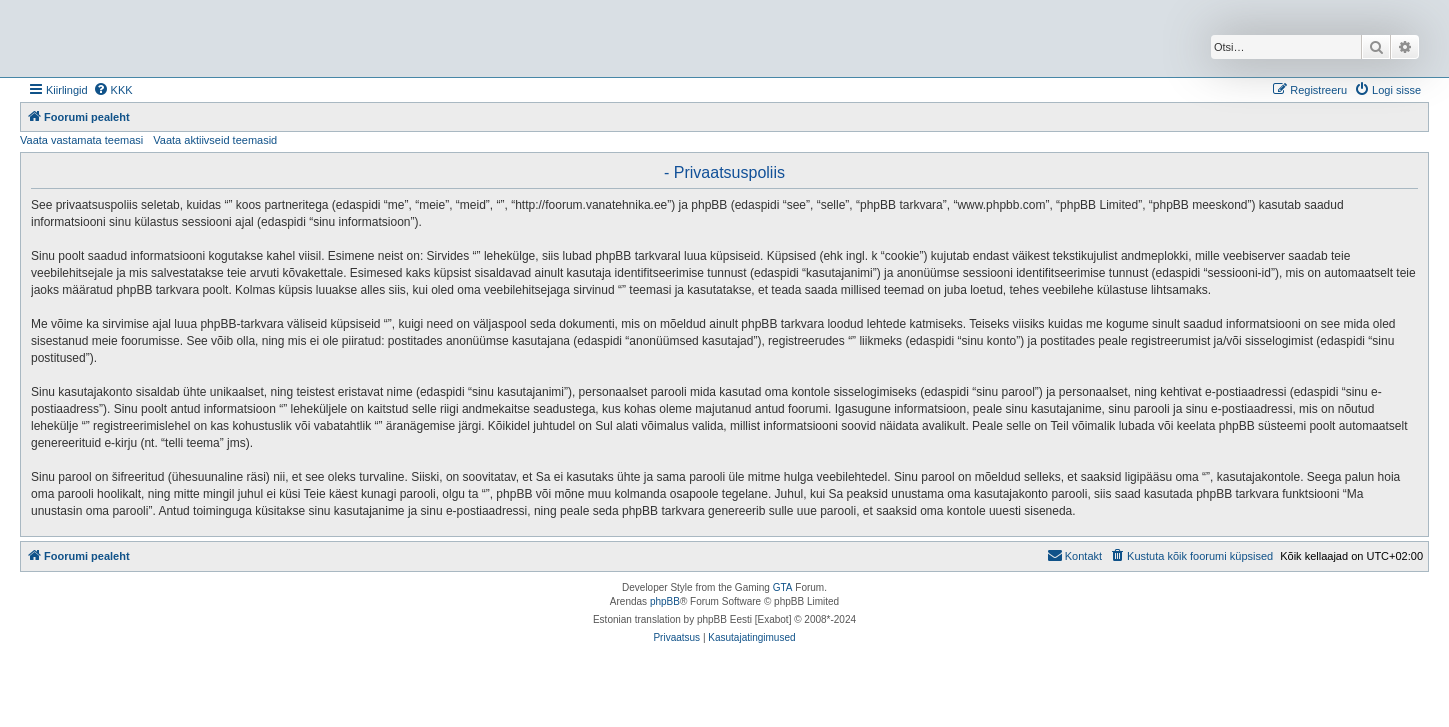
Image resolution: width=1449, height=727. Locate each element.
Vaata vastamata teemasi (81, 140)
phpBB (665, 601)
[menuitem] (113, 90)
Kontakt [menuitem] (1074, 555)
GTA (783, 587)
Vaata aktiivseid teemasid (215, 140)
